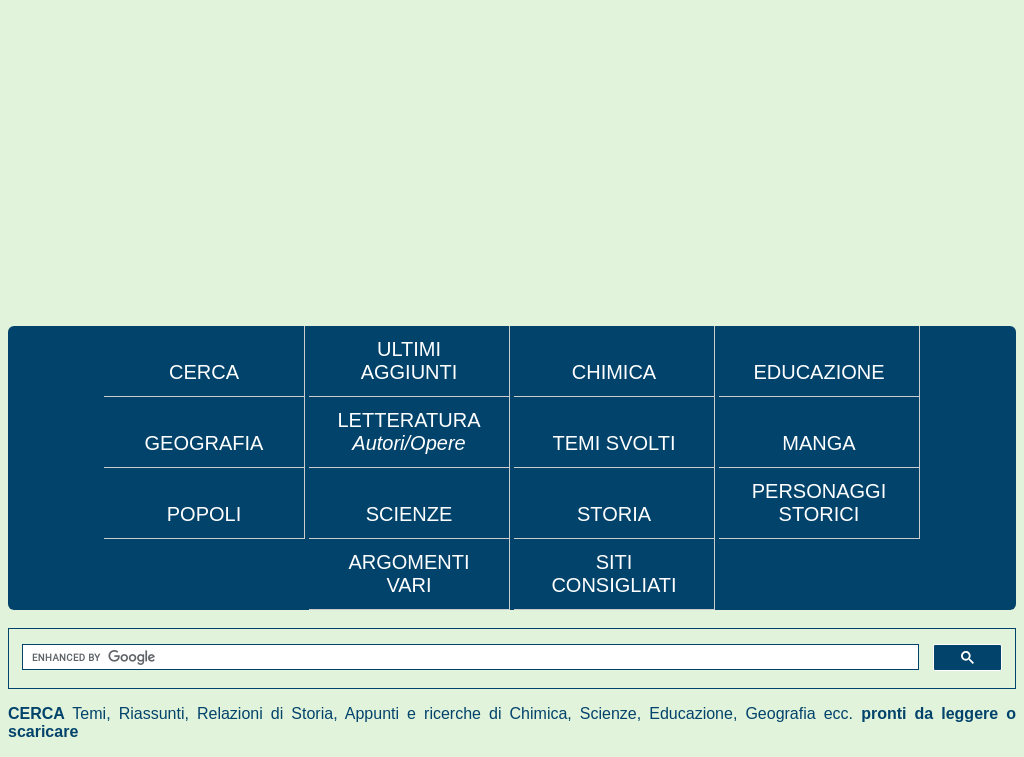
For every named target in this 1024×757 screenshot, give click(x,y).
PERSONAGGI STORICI (819, 502)
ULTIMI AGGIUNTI (409, 360)
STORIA (614, 514)
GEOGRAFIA (204, 443)
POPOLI (204, 514)
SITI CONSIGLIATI (613, 573)
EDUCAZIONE (818, 372)
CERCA (204, 372)
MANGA (818, 443)
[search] (468, 657)
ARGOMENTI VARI (408, 573)
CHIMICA (614, 372)
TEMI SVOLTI (614, 443)
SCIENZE (409, 514)
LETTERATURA (409, 431)
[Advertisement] (512, 176)
